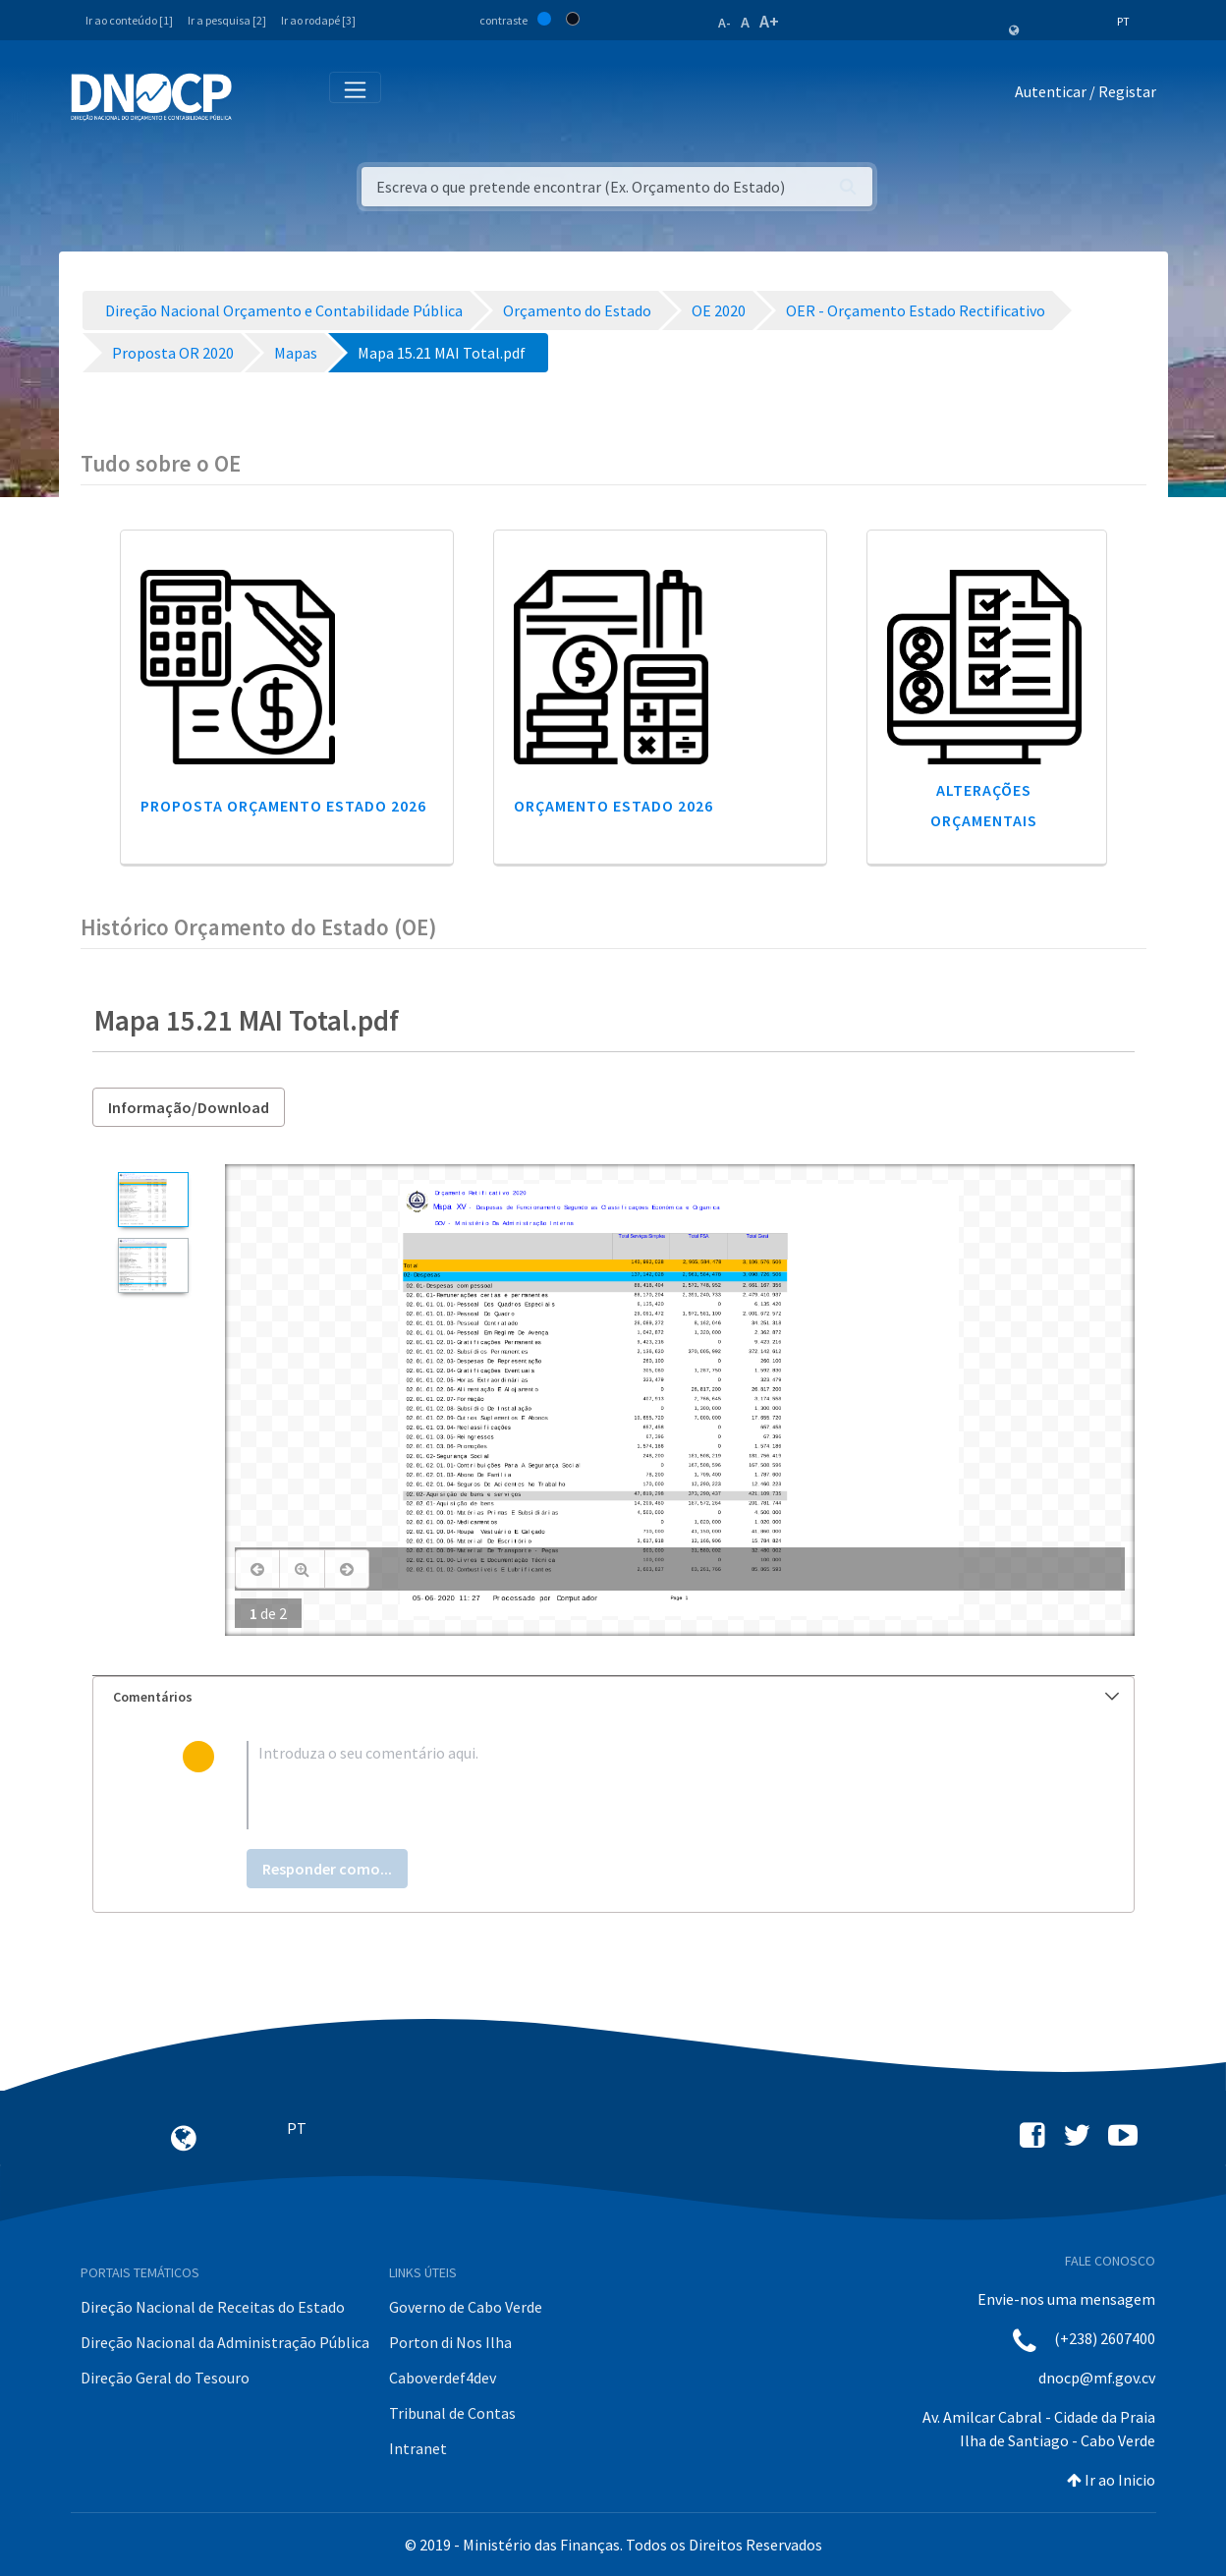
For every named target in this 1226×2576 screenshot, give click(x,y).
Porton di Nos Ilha (450, 2342)
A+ (769, 21)
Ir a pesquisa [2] (227, 20)
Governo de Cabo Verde (465, 2307)
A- (724, 22)
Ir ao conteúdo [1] (129, 20)
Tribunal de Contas (452, 2413)
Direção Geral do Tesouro (165, 2377)
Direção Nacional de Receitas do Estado (213, 2307)
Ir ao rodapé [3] (318, 20)
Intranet (418, 2448)
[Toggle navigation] (258, 96)
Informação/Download (188, 1107)
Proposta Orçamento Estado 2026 (283, 805)
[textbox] (644, 1785)
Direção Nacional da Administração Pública (225, 2342)
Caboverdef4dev (442, 2377)
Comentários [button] (616, 1697)
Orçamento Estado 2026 (613, 805)
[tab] (613, 1697)
